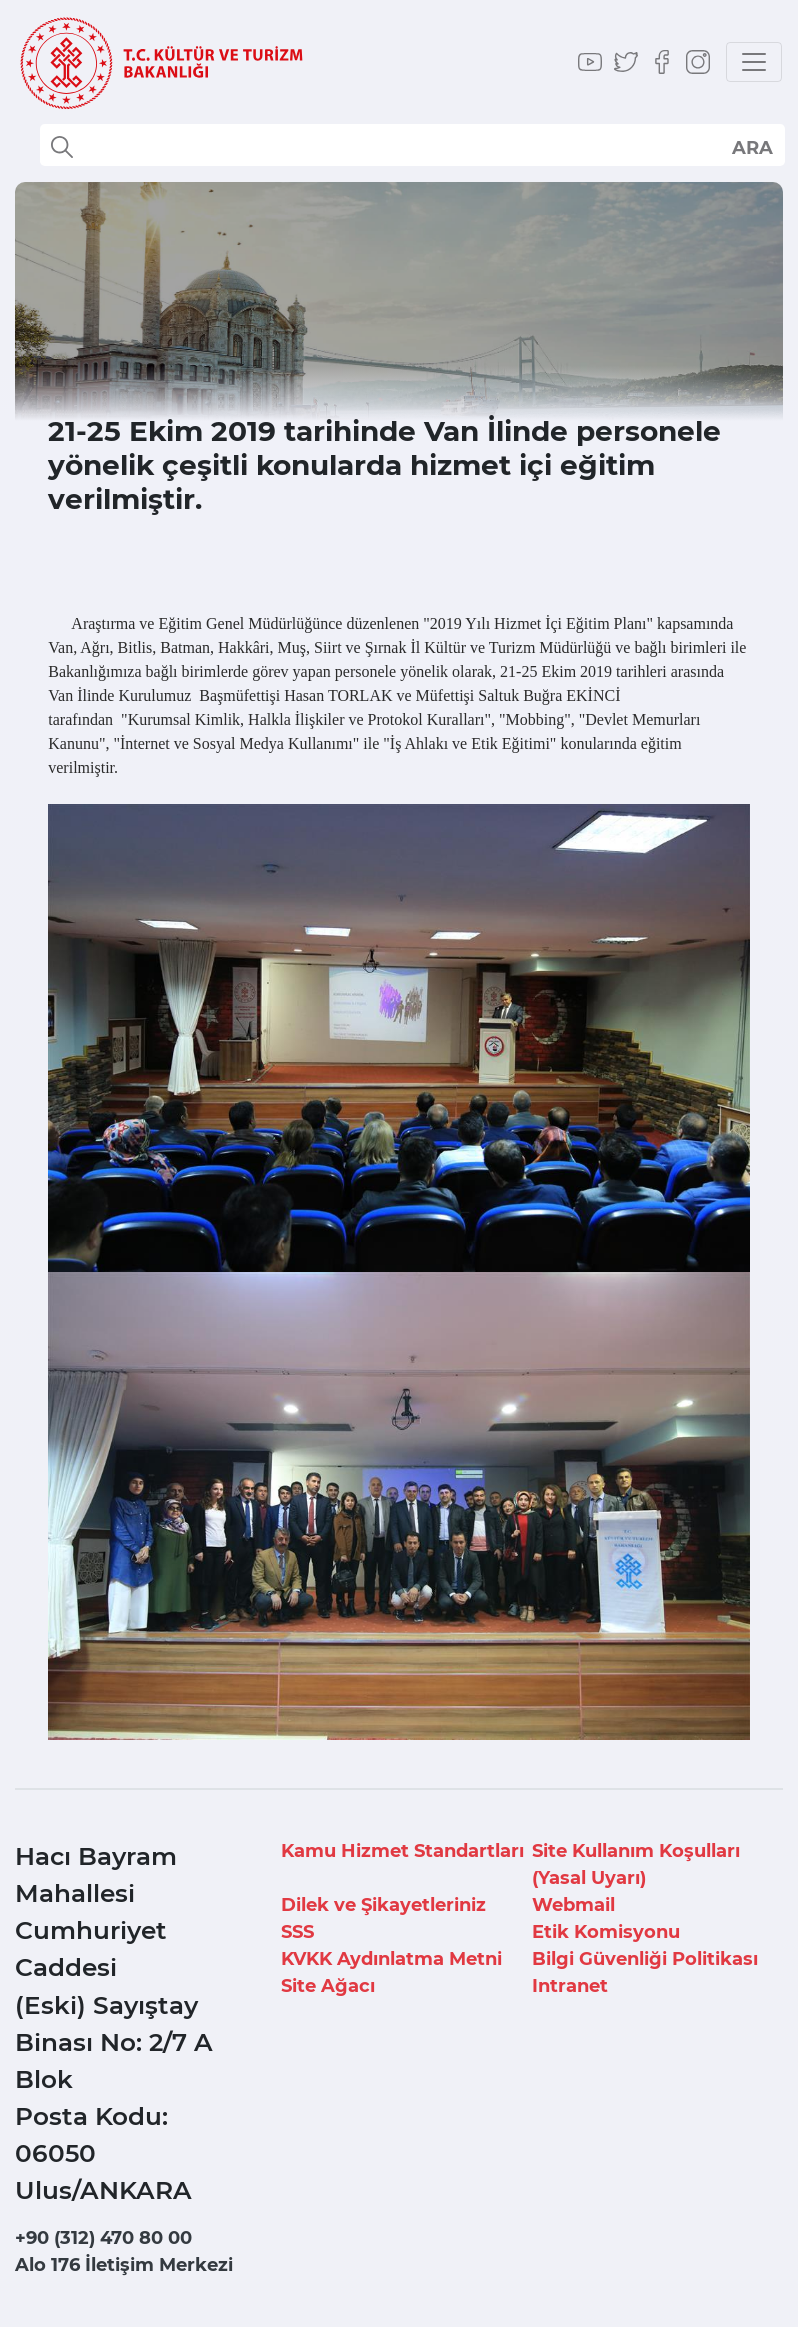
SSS (297, 1932)
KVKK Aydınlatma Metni (391, 1959)
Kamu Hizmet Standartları (402, 1851)
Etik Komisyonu (606, 1932)
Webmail (573, 1905)
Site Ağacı (328, 1986)
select (751, 147)
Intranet (570, 1986)
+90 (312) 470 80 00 (103, 2238)
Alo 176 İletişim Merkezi (124, 2265)
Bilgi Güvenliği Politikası (645, 1959)
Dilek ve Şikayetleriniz (383, 1905)
